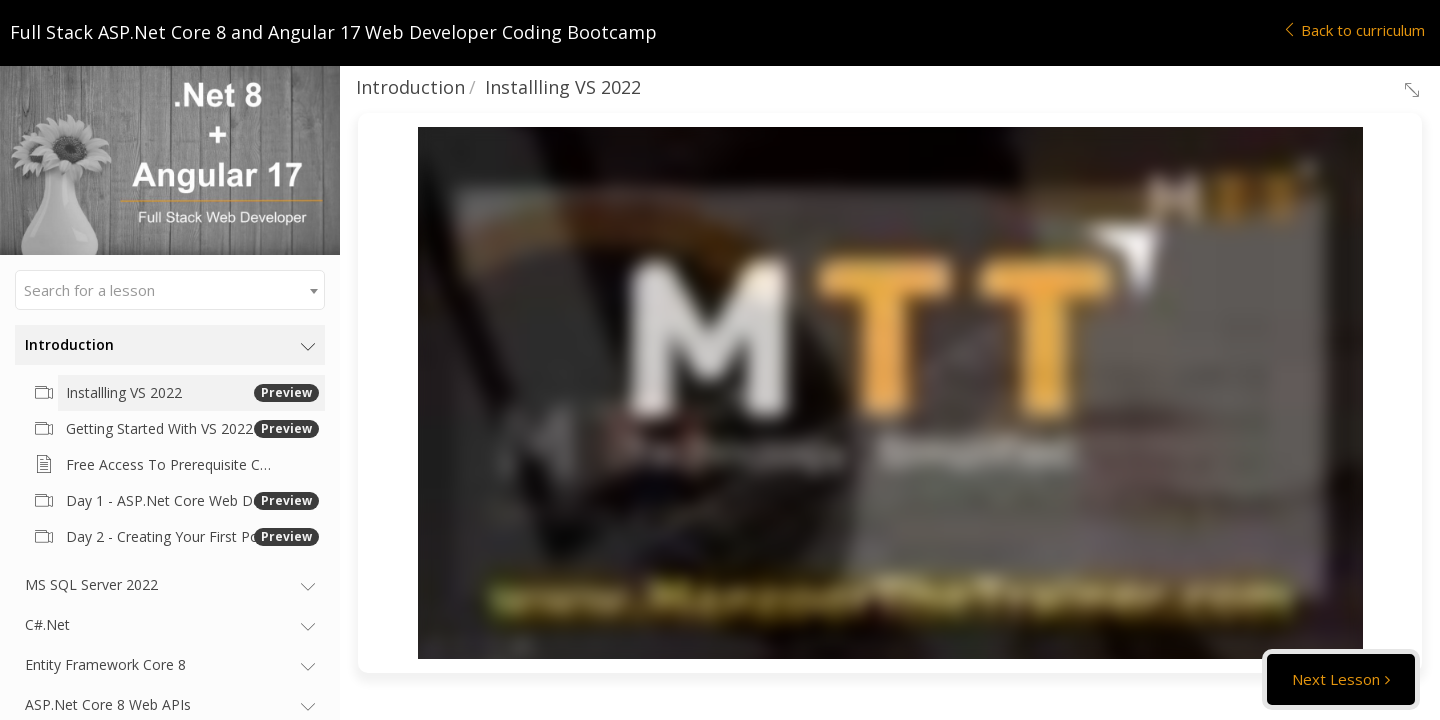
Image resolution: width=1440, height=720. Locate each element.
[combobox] (170, 290)
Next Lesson (1336, 679)
